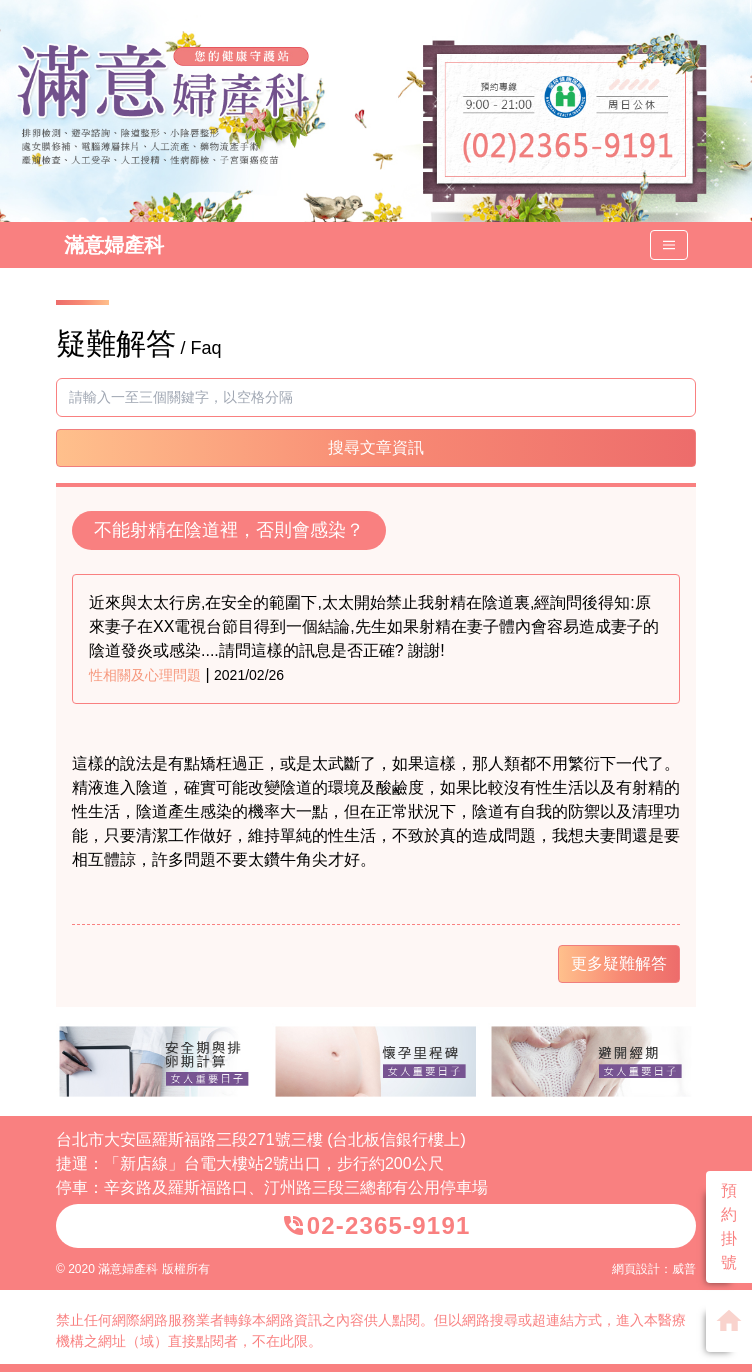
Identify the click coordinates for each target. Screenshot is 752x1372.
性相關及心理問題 (145, 675)
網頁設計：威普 (654, 1269)
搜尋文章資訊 (376, 447)
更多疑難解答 (619, 963)
